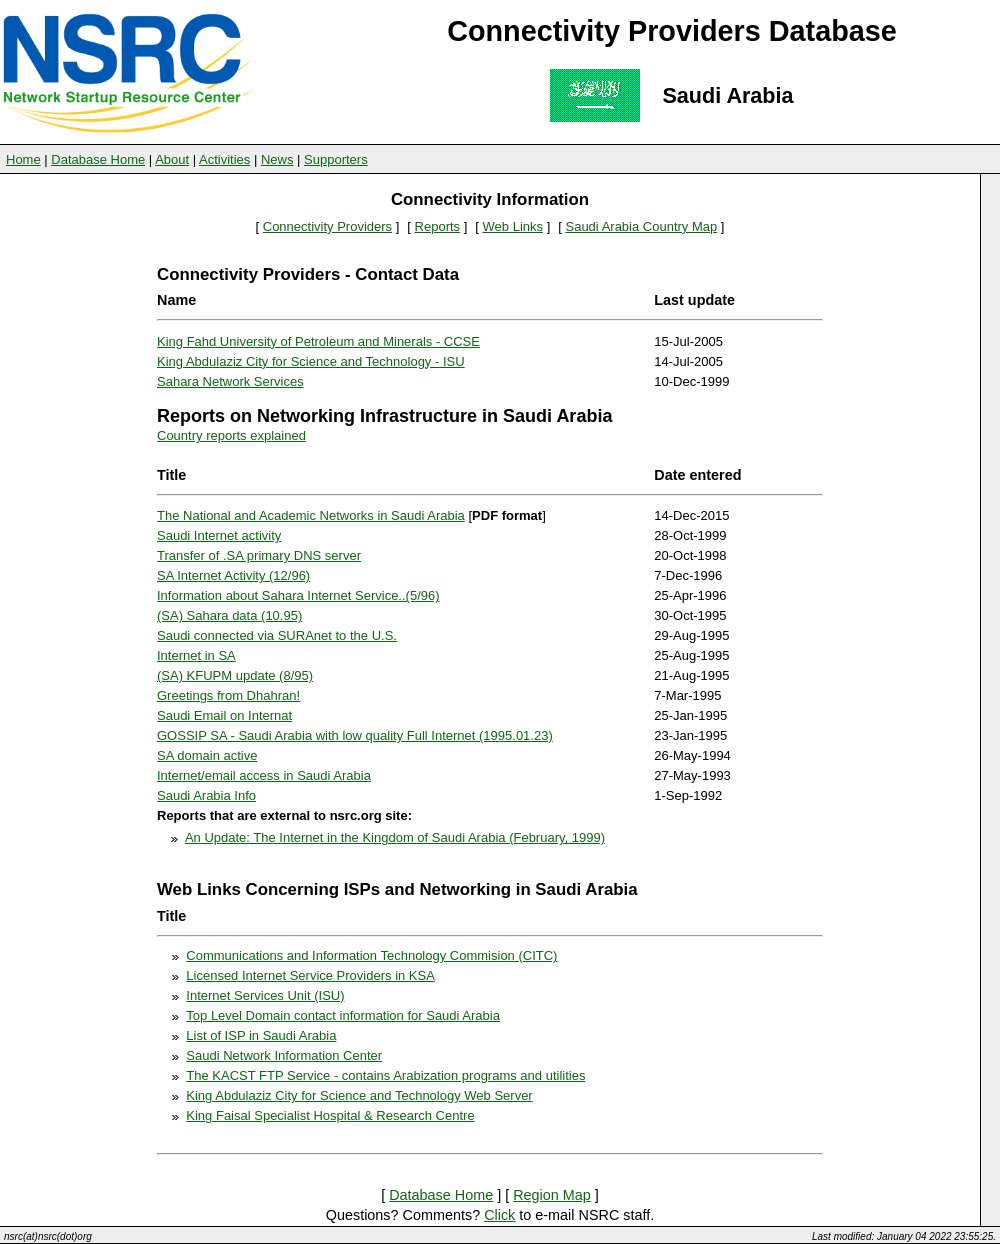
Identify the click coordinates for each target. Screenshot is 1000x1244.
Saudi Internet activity (219, 535)
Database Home (98, 159)
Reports (438, 226)
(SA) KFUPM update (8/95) (235, 675)
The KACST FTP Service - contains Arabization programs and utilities (385, 1075)
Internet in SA (196, 655)
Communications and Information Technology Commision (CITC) (371, 955)
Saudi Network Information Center (284, 1055)
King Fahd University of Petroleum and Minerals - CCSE (318, 341)
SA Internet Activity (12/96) (233, 575)
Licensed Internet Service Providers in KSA (310, 975)
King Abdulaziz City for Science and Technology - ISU (311, 361)
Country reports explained (231, 435)
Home (23, 159)
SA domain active (207, 755)
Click (499, 1215)
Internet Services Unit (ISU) (265, 995)
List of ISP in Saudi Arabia (261, 1035)
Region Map (552, 1195)
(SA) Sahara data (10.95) (229, 615)
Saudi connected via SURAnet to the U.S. (277, 635)
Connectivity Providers (327, 226)
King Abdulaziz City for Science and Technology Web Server (359, 1095)
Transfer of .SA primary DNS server (259, 555)
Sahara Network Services (230, 381)
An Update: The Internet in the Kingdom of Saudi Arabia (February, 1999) (395, 837)
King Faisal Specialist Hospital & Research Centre (330, 1115)
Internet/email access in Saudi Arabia (264, 775)
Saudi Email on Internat (224, 715)
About (172, 159)
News (277, 159)
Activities (224, 159)
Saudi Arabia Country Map (641, 226)
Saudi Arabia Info (206, 795)
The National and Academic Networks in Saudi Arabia (311, 515)
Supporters (336, 159)
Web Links (513, 226)
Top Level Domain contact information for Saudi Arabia (343, 1015)
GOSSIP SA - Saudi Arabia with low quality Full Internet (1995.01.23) (355, 735)
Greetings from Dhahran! (228, 695)
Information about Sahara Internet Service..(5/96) (298, 595)
